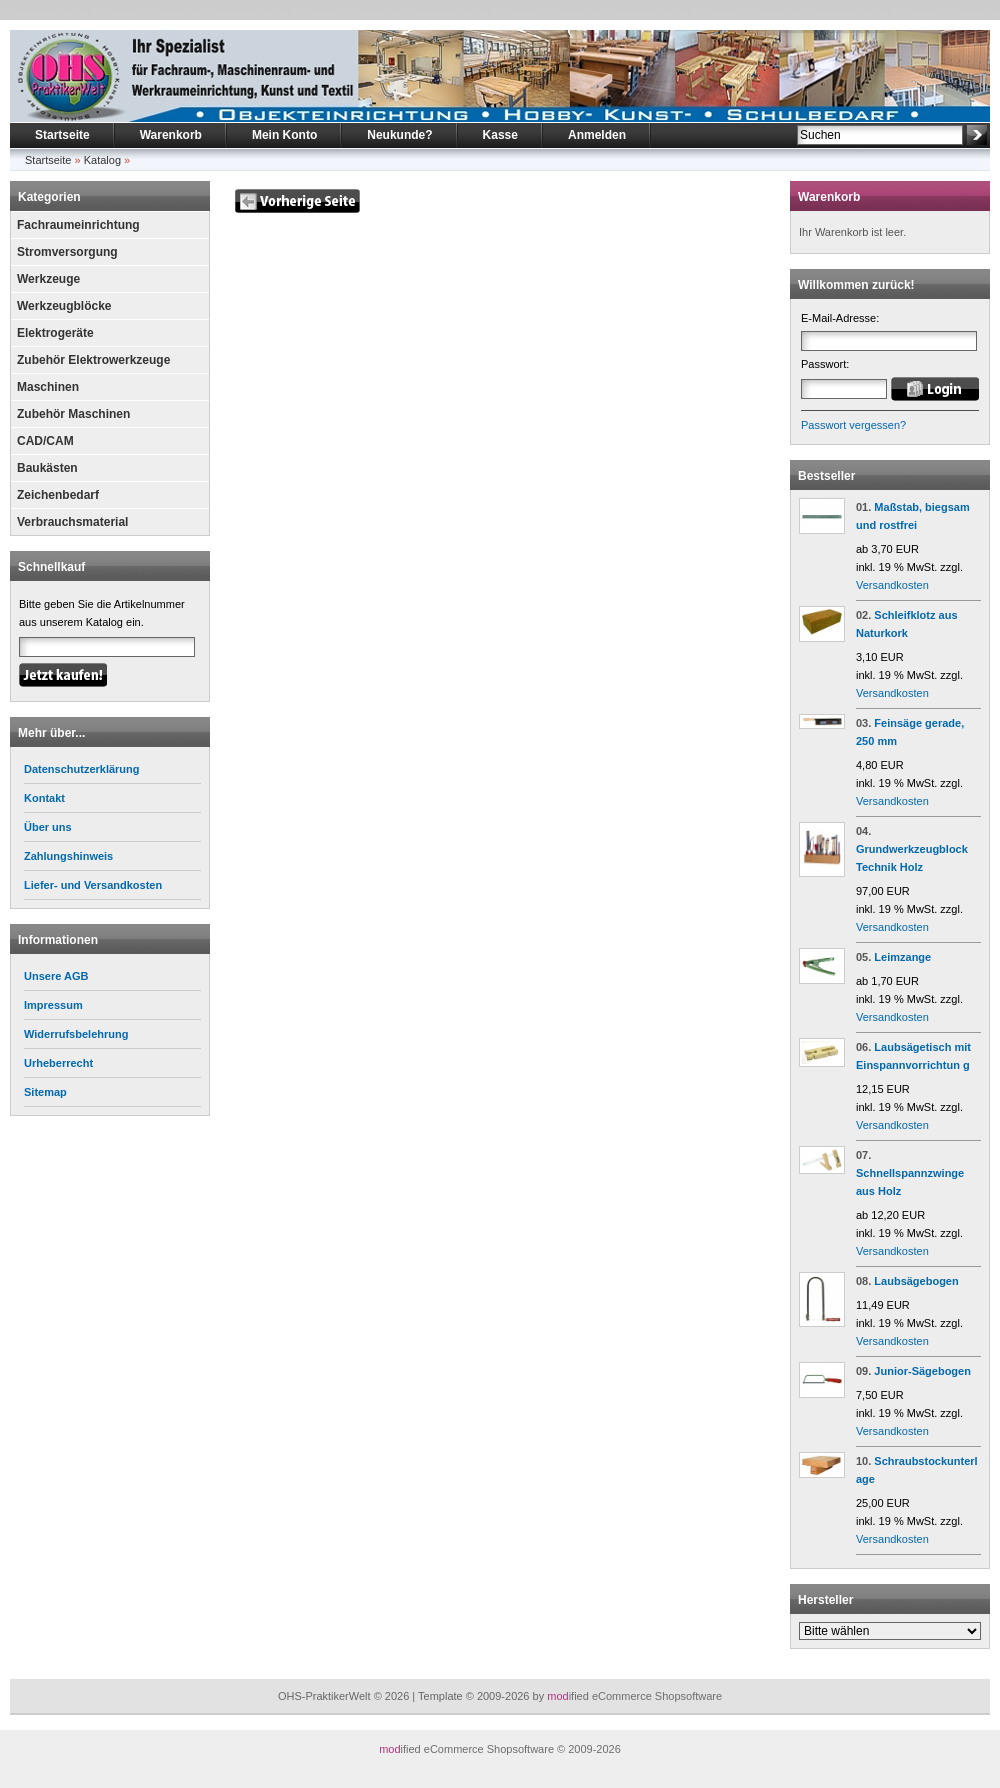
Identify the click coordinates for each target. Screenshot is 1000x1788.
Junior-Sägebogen (922, 1371)
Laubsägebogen (916, 1281)
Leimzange (902, 957)
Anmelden (597, 135)
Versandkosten (892, 585)
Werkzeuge (48, 279)
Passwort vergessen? (853, 425)
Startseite (62, 135)
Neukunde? (399, 135)
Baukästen (47, 468)
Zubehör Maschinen (73, 414)
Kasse (500, 135)
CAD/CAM (45, 441)
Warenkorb (171, 135)
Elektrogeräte (55, 333)
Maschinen (48, 387)
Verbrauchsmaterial (72, 522)
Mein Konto (284, 135)
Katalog (102, 160)
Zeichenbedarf (58, 495)
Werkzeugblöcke (64, 306)
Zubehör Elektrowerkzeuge (93, 360)
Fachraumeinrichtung (78, 225)
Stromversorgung (67, 252)
